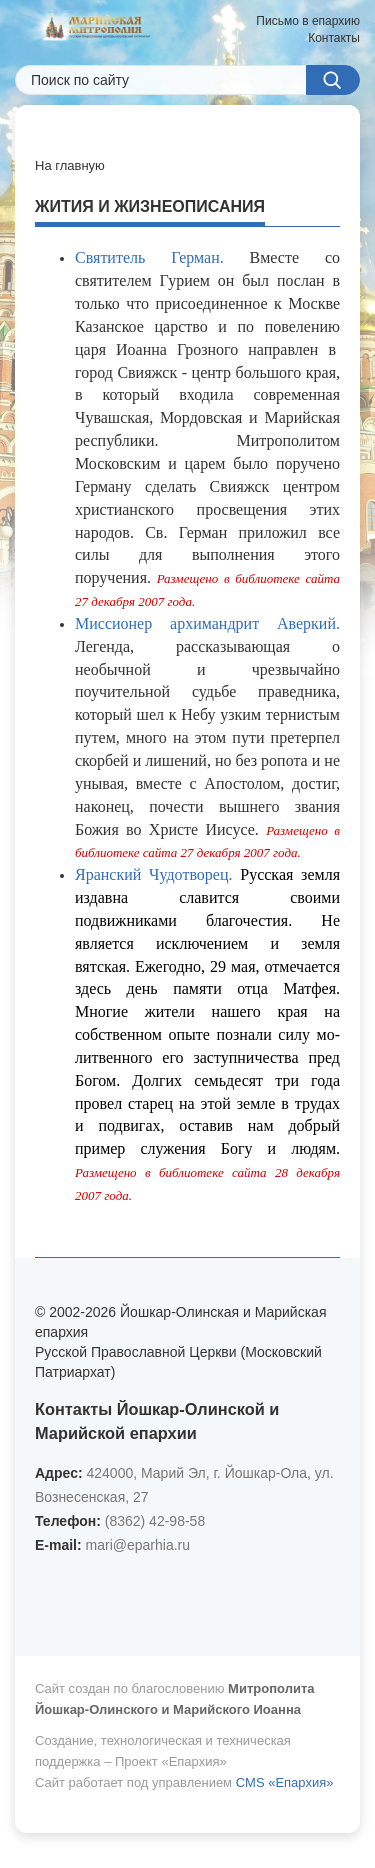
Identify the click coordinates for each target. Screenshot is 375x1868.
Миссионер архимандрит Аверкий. (207, 623)
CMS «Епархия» (285, 1782)
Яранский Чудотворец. (154, 874)
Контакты (334, 38)
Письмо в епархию (308, 21)
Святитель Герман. (149, 257)
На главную (70, 165)
